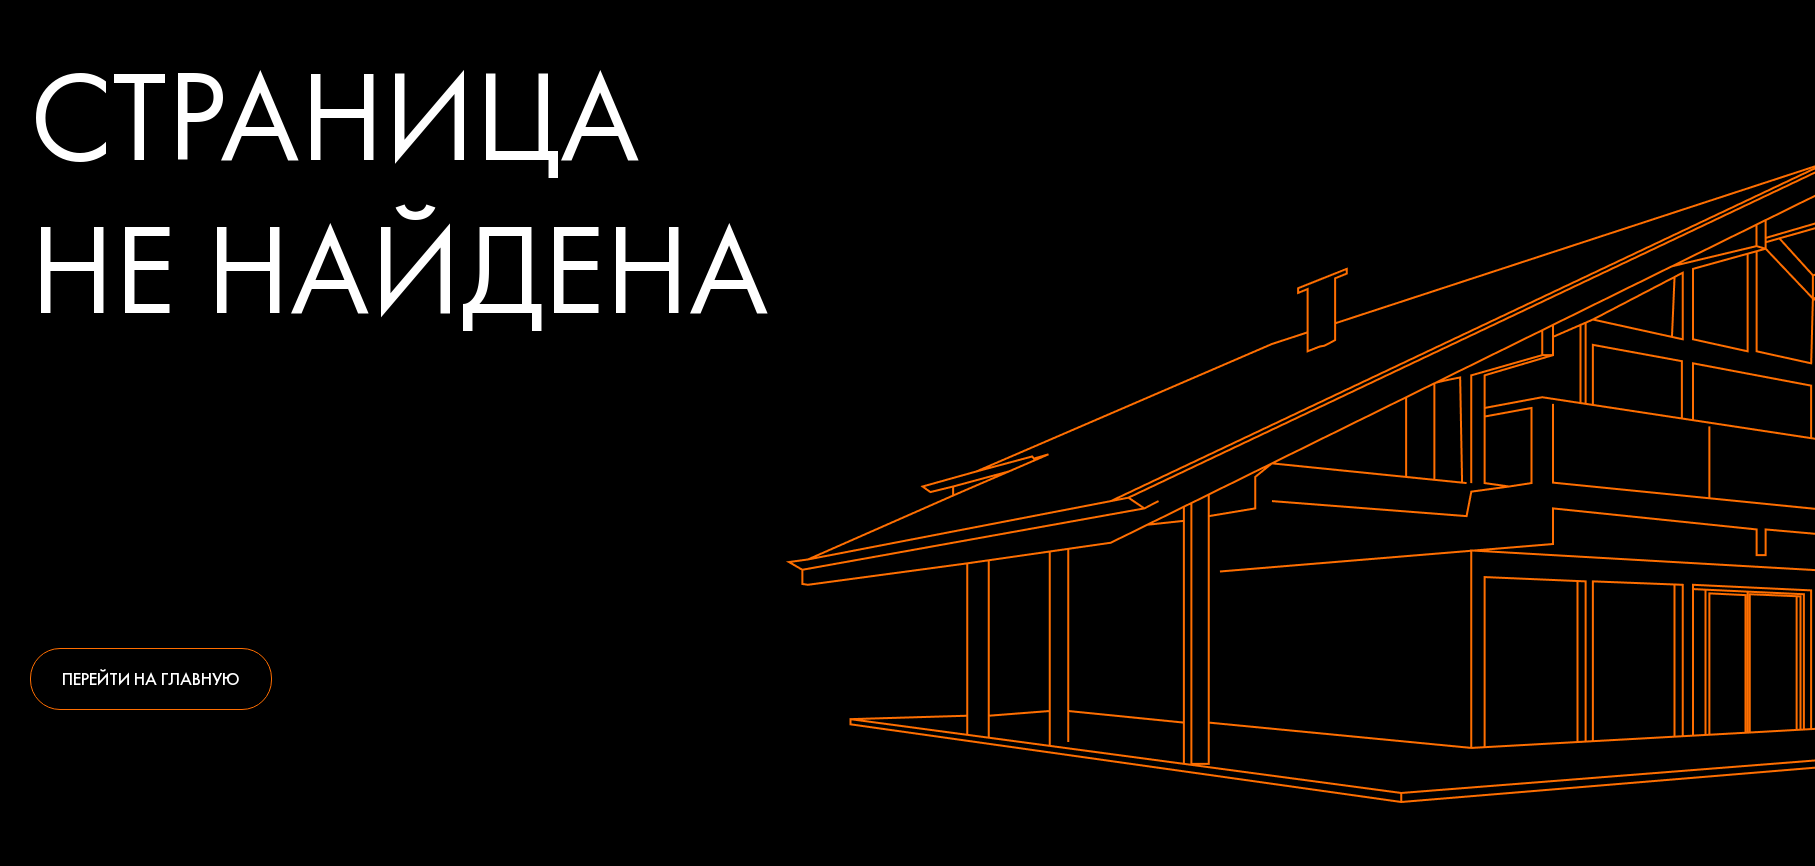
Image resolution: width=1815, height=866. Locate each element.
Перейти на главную (151, 678)
